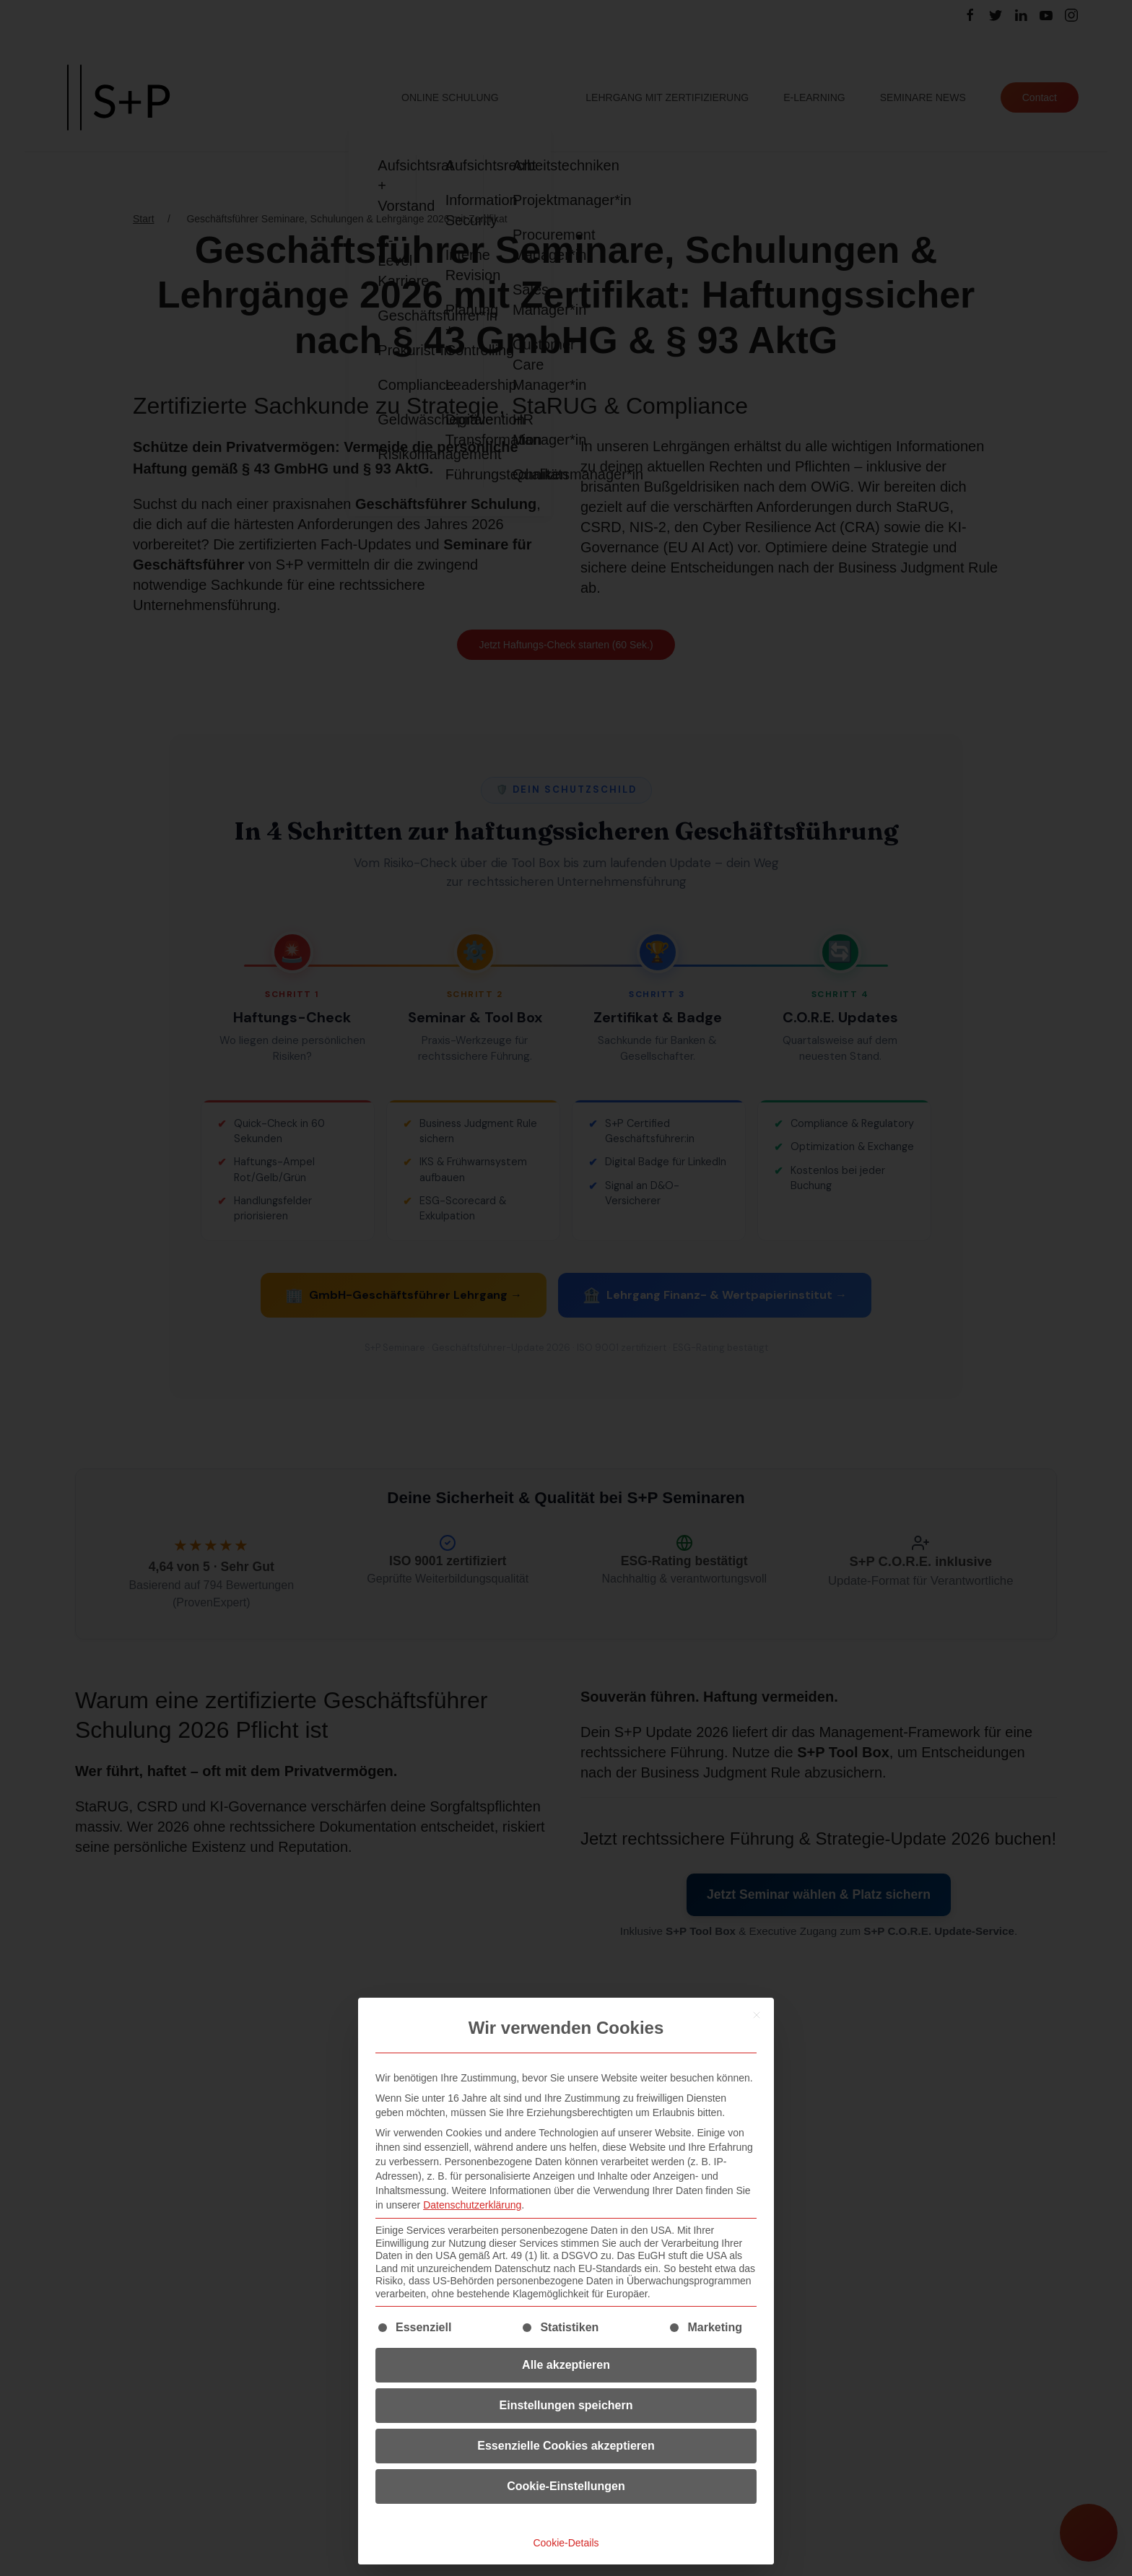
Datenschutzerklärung (472, 2205)
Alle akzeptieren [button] (566, 2365)
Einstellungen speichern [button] (566, 2405)
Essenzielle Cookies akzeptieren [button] (565, 2446)
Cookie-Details (565, 2543)
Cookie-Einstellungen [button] (566, 2486)
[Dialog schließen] (756, 2015)
